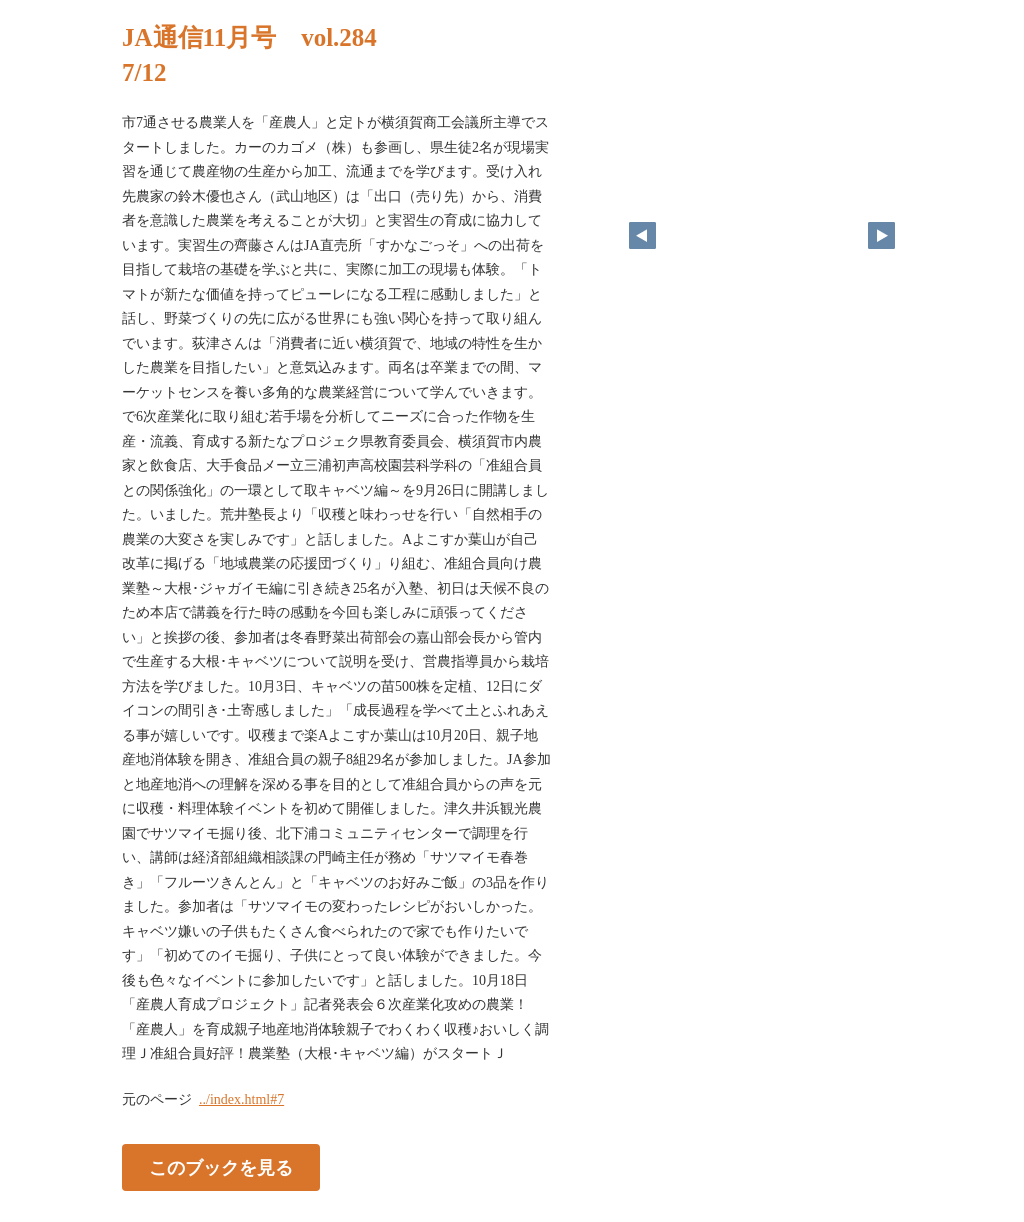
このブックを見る (221, 1167)
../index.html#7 (241, 1099)
